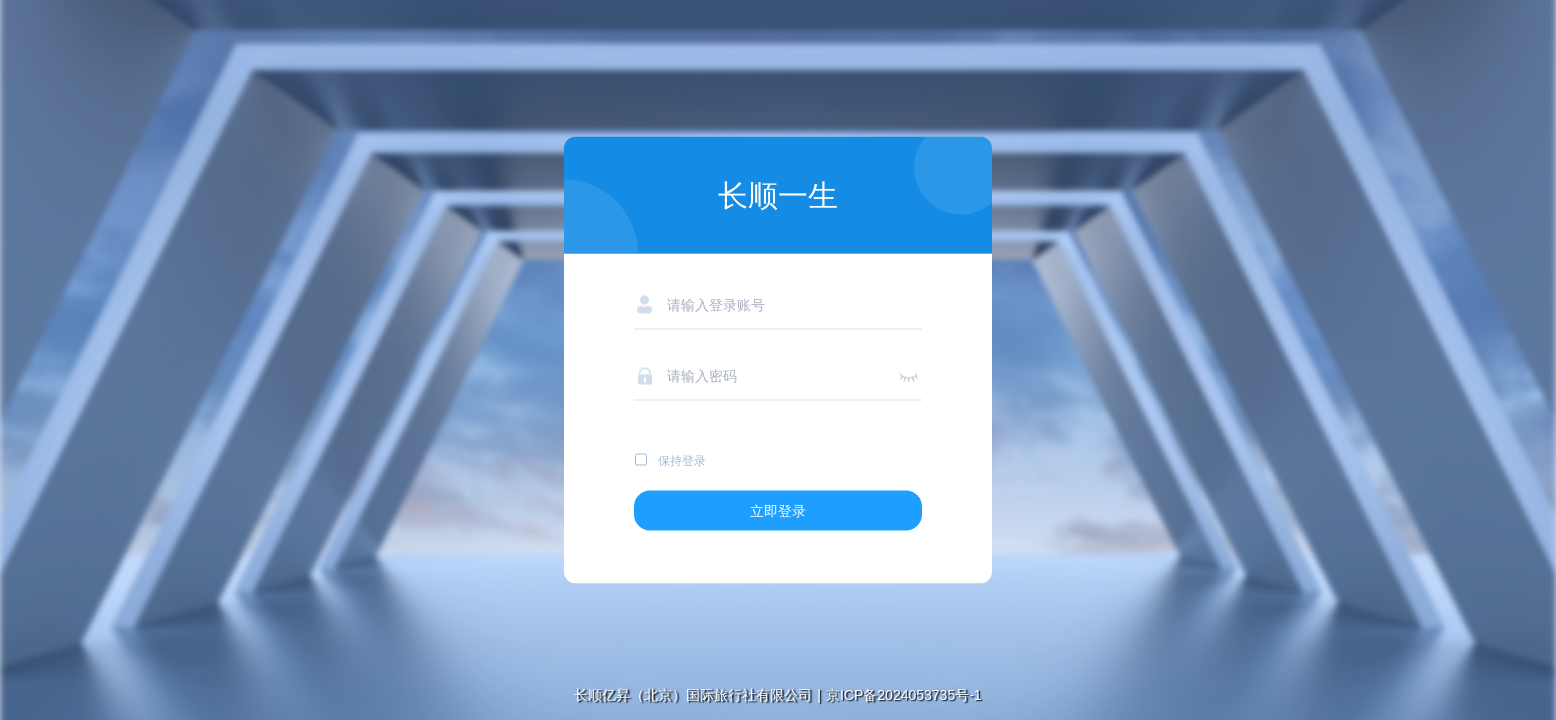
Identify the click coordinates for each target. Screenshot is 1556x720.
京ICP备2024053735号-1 (904, 695)
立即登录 (778, 511)
